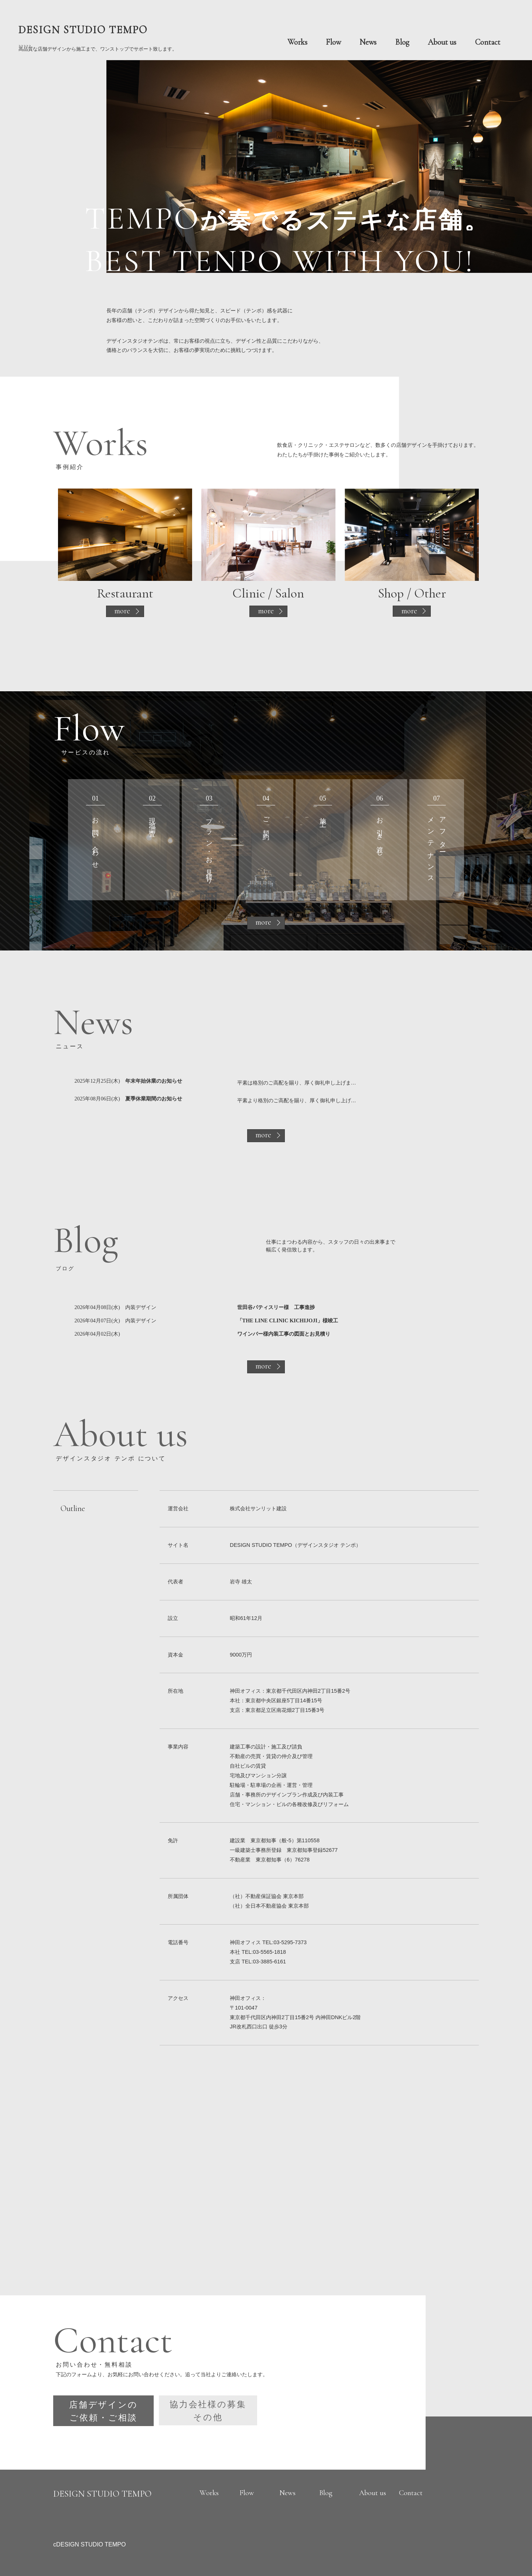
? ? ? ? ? (97, 37)
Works (297, 42)
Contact (487, 42)
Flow (333, 42)
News (367, 42)
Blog (402, 42)
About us (442, 42)
